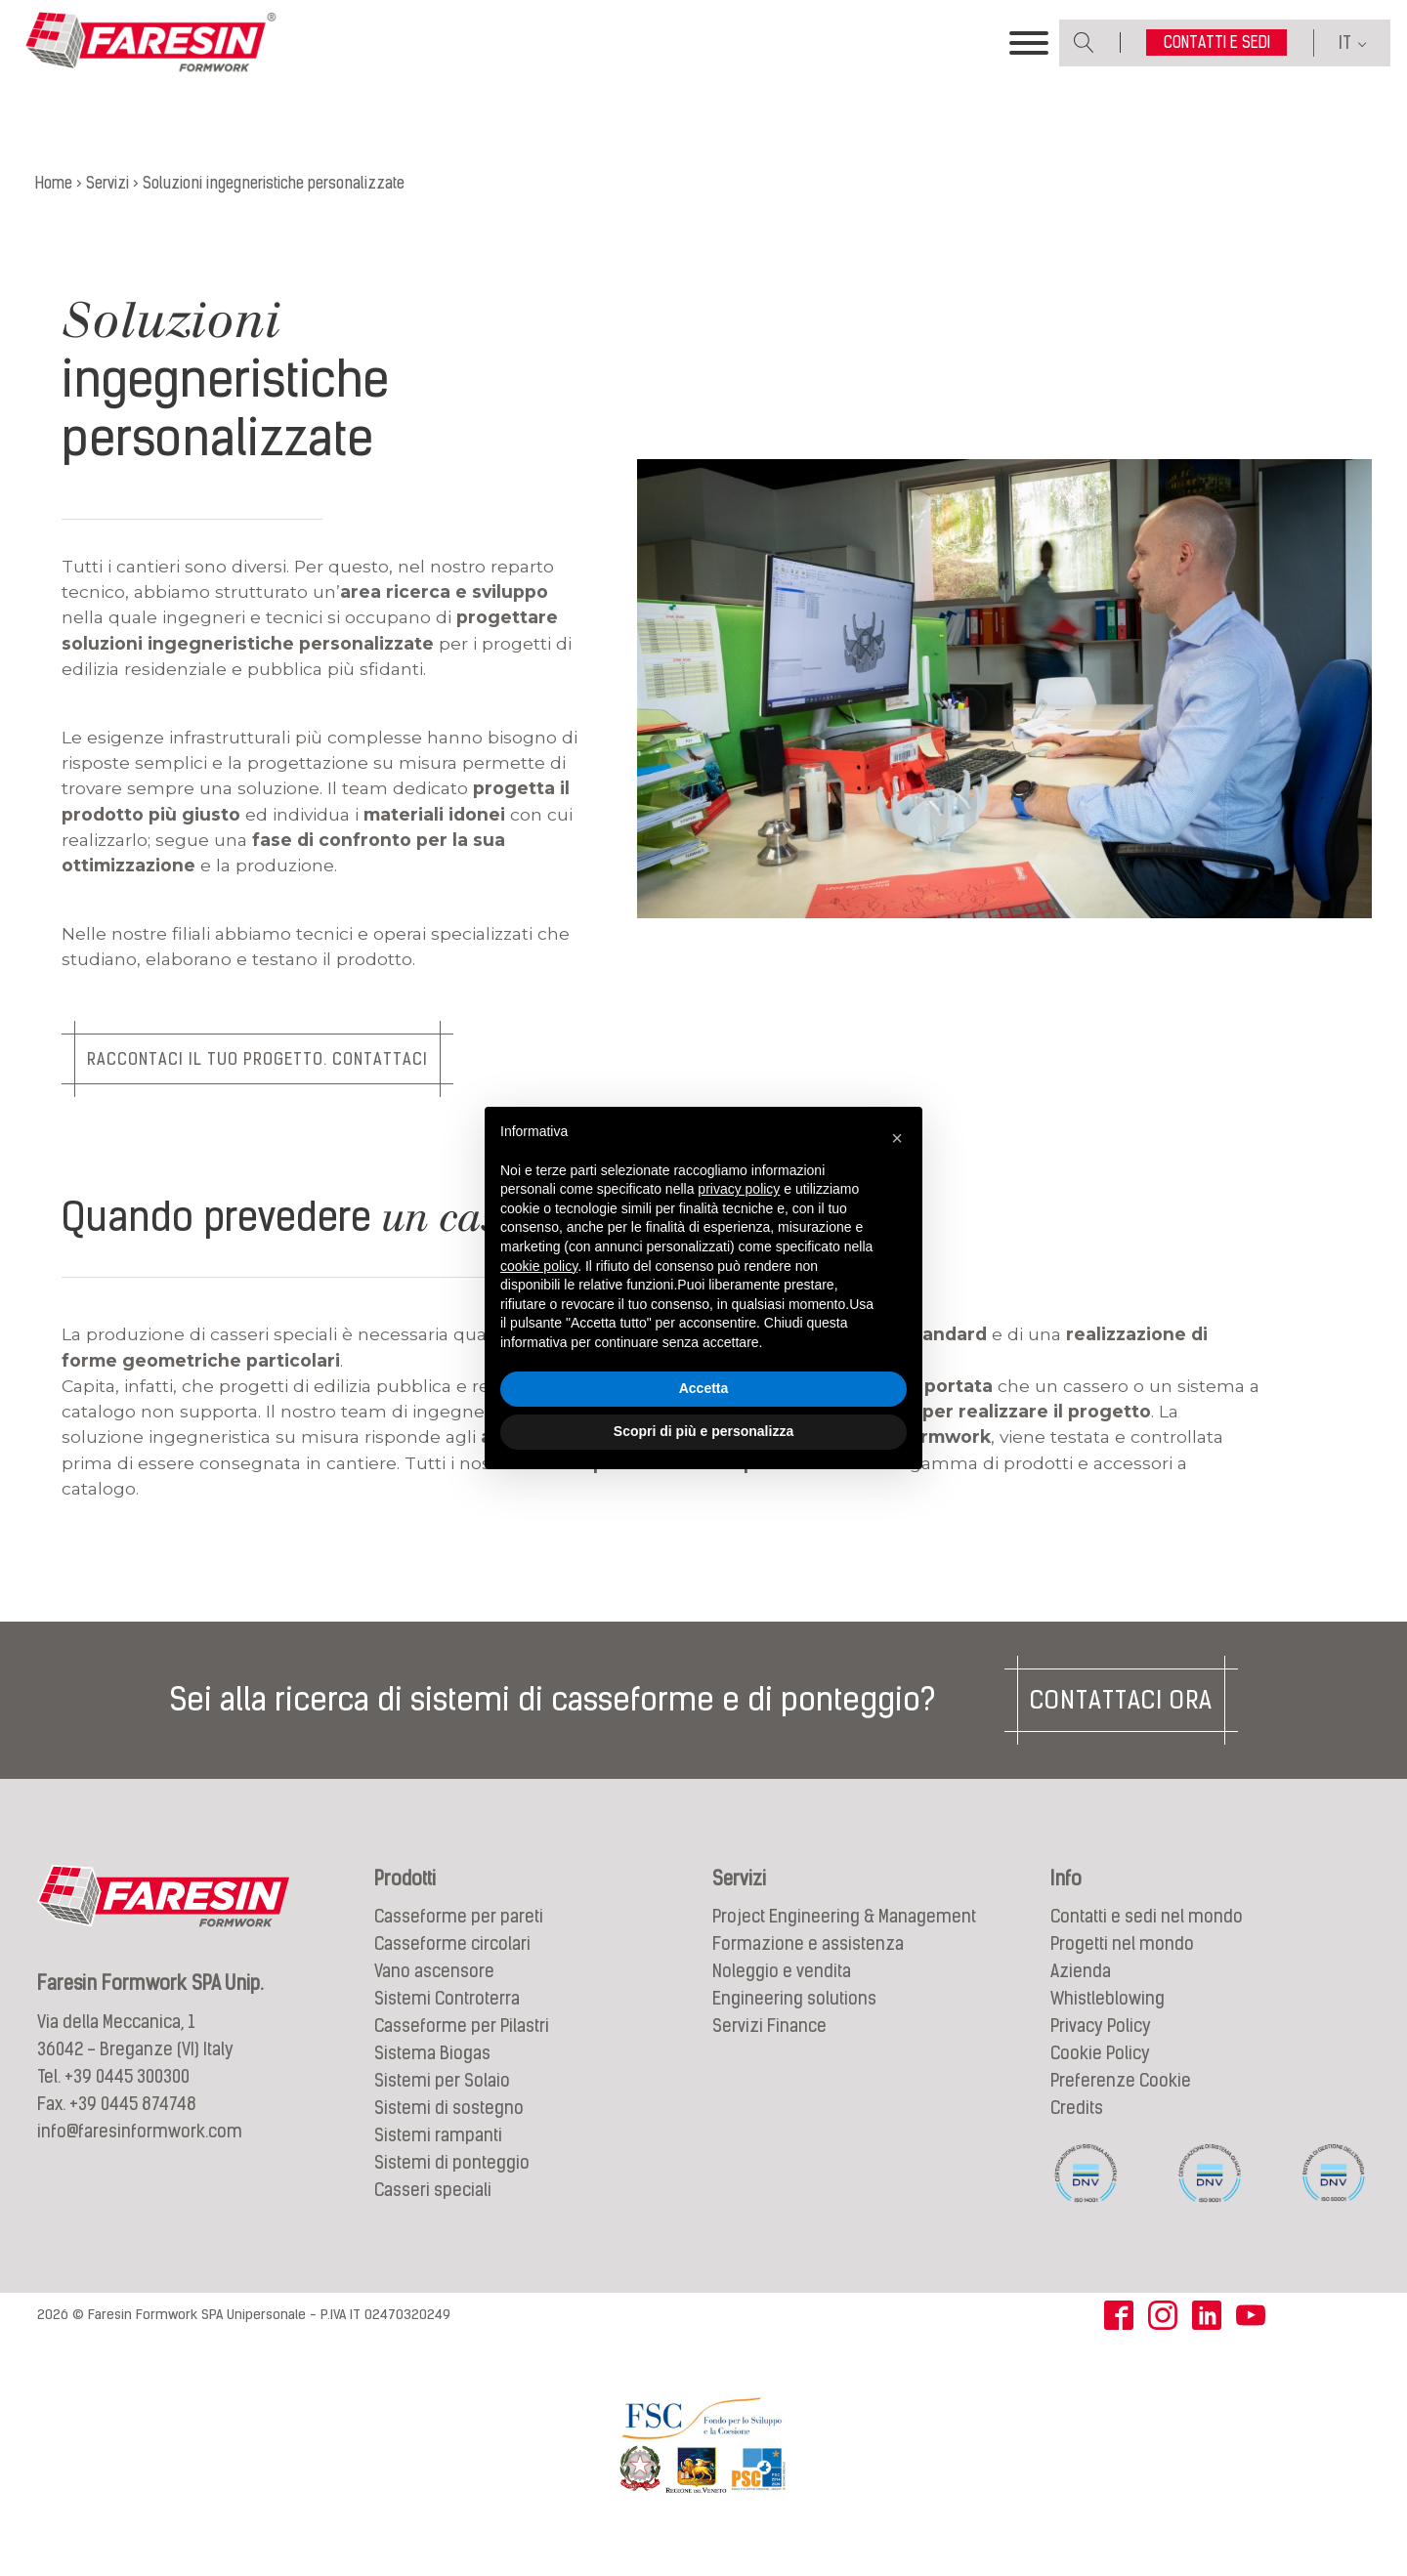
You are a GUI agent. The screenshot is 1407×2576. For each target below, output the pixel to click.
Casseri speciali (432, 2215)
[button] (897, 1138)
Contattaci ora (1121, 1724)
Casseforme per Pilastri (461, 2051)
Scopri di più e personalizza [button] (703, 1431)
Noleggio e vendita (781, 1996)
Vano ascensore (434, 1996)
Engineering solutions (794, 2023)
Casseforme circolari (452, 1969)
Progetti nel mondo (1122, 1969)
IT (1345, 51)
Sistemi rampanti (438, 2160)
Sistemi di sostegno (449, 2133)
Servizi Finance (769, 2051)
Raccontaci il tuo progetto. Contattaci (262, 1080)
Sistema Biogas (432, 2078)
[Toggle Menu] (1028, 51)
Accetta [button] (704, 1388)
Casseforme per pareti (458, 1941)
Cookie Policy (1100, 2078)
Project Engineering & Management (844, 1941)
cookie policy (538, 1266)
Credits (1076, 2133)
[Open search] (1084, 51)
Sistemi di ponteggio (452, 2187)
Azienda (1080, 1996)
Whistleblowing (1107, 2023)
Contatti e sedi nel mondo (1146, 1941)
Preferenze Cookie (1120, 2105)
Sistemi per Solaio (442, 2105)
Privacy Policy (1100, 2051)
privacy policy (739, 1189)
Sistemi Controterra (447, 2023)
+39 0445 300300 (127, 2100)
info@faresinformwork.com (139, 2155)
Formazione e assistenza (808, 1969)
